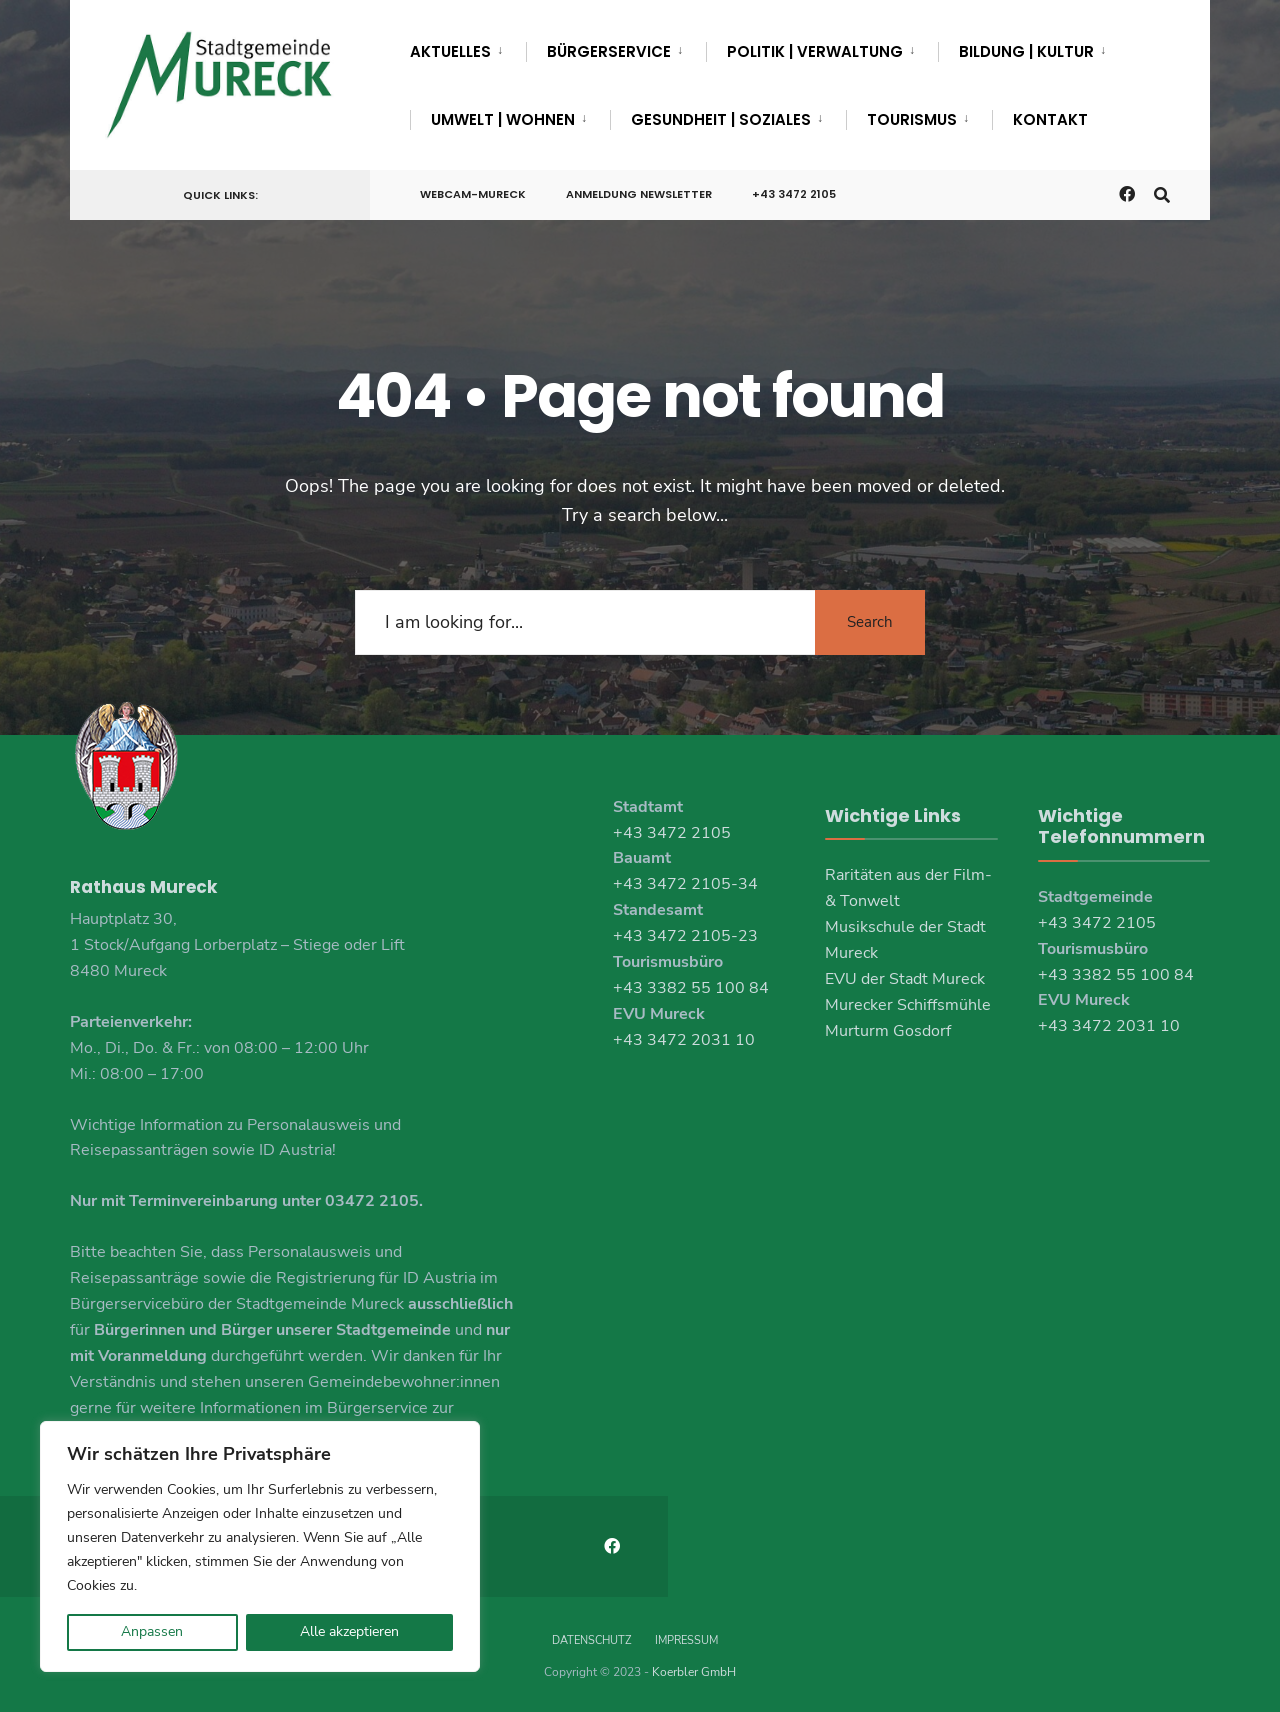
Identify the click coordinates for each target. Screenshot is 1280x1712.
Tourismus (912, 119)
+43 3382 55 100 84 (691, 988)
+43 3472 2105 (794, 194)
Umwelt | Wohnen (503, 119)
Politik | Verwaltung (815, 51)
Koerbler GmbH (694, 1672)
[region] (260, 1546)
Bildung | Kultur (1026, 51)
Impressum (686, 1640)
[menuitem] (468, 48)
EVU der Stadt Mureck (905, 979)
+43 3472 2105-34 (685, 884)
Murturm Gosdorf (888, 1031)
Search (870, 622)
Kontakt (1050, 119)
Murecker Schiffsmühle (908, 1005)
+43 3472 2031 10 (684, 1040)
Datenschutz (591, 1640)
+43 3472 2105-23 (685, 936)
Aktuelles (450, 51)
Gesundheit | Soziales (721, 119)
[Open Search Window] (1162, 193)
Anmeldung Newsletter (639, 194)
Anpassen (152, 1631)
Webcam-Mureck (473, 194)
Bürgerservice (609, 51)
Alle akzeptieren (349, 1631)
